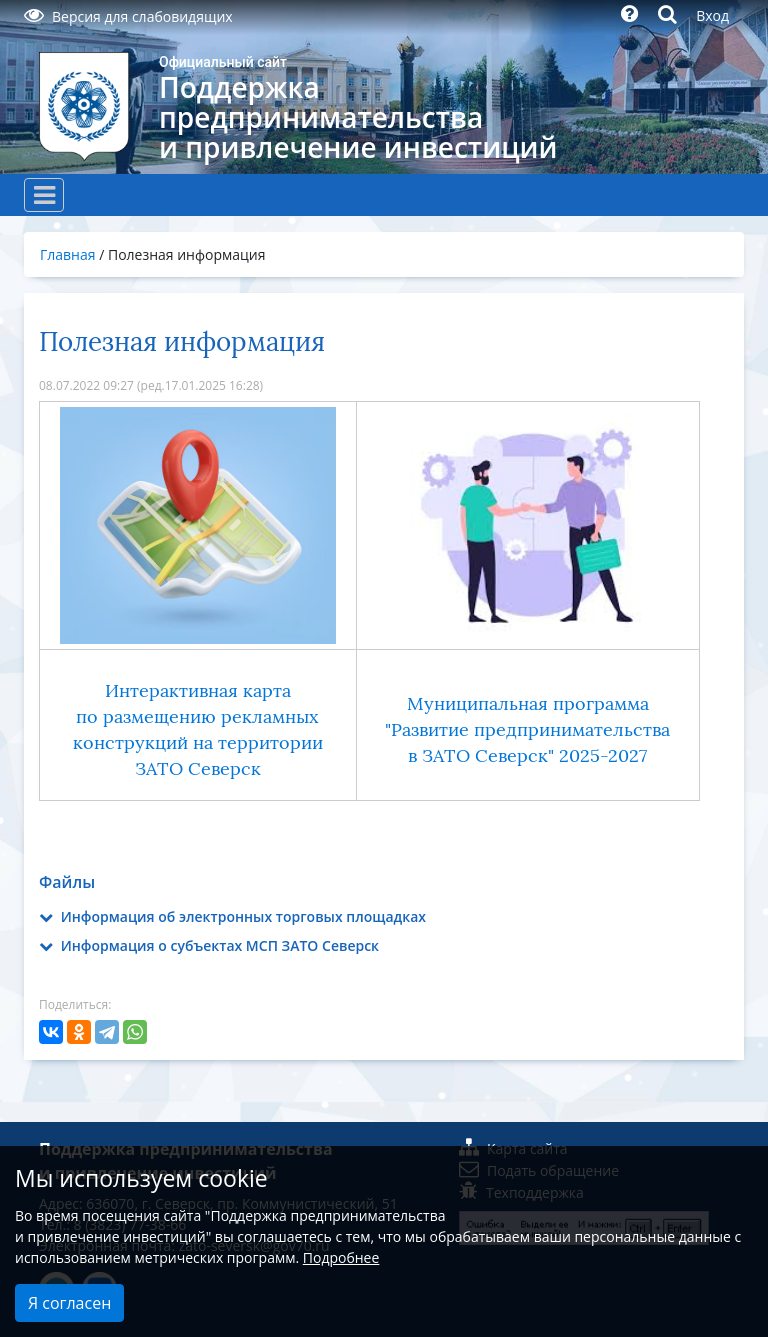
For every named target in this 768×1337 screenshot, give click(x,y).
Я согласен (69, 1303)
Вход (712, 15)
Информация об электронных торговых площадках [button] (232, 916)
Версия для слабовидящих (128, 16)
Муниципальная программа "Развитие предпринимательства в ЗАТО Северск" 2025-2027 (527, 730)
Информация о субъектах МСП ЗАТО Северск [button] (209, 945)
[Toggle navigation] (44, 195)
